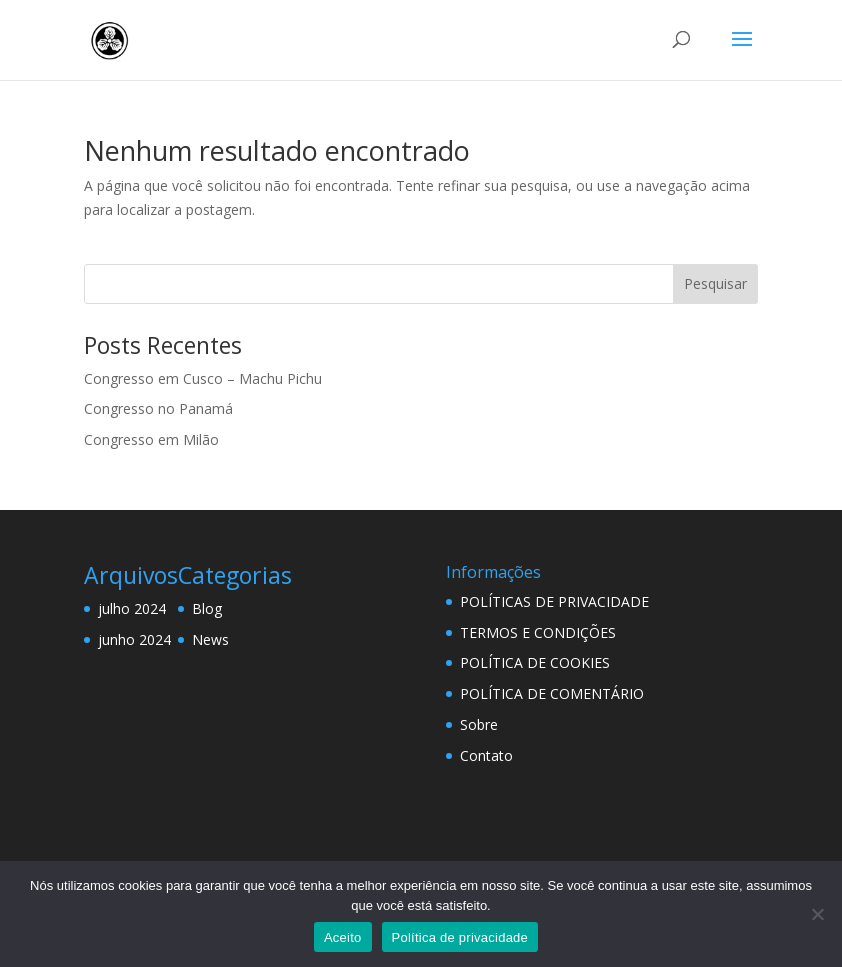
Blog (207, 608)
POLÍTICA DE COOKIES (535, 662)
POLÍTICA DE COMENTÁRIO (552, 693)
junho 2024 (134, 639)
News (210, 639)
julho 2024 (132, 608)
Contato (486, 755)
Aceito (343, 937)
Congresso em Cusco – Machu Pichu (203, 378)
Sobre (479, 724)
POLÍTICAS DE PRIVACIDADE (554, 601)
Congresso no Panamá (158, 408)
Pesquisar (715, 283)
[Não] (817, 914)
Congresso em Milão (151, 439)
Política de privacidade (460, 937)
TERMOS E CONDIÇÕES (538, 632)
